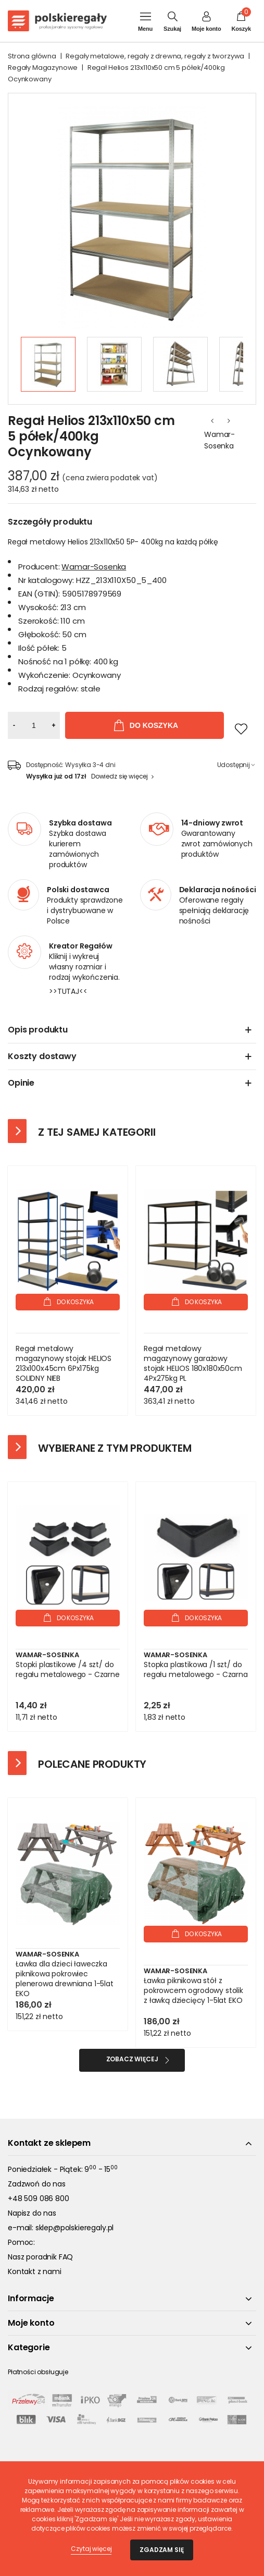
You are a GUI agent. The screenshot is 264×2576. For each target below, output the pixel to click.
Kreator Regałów (80, 946)
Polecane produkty (92, 1764)
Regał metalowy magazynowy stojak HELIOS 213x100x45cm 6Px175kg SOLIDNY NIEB (63, 1363)
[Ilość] (33, 725)
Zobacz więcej (132, 2059)
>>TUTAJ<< (68, 991)
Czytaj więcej (91, 2548)
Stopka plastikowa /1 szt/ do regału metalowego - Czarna (196, 1670)
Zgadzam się (161, 2549)
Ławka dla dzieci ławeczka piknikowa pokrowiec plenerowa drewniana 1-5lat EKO (65, 1979)
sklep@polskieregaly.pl (74, 2227)
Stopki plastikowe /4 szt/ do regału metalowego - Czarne (68, 1670)
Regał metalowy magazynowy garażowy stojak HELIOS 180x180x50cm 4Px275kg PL (193, 1363)
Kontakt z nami (34, 2271)
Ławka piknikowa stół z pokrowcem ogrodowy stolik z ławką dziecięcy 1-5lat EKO (193, 1991)
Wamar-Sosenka (219, 440)
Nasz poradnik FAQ (40, 2257)
